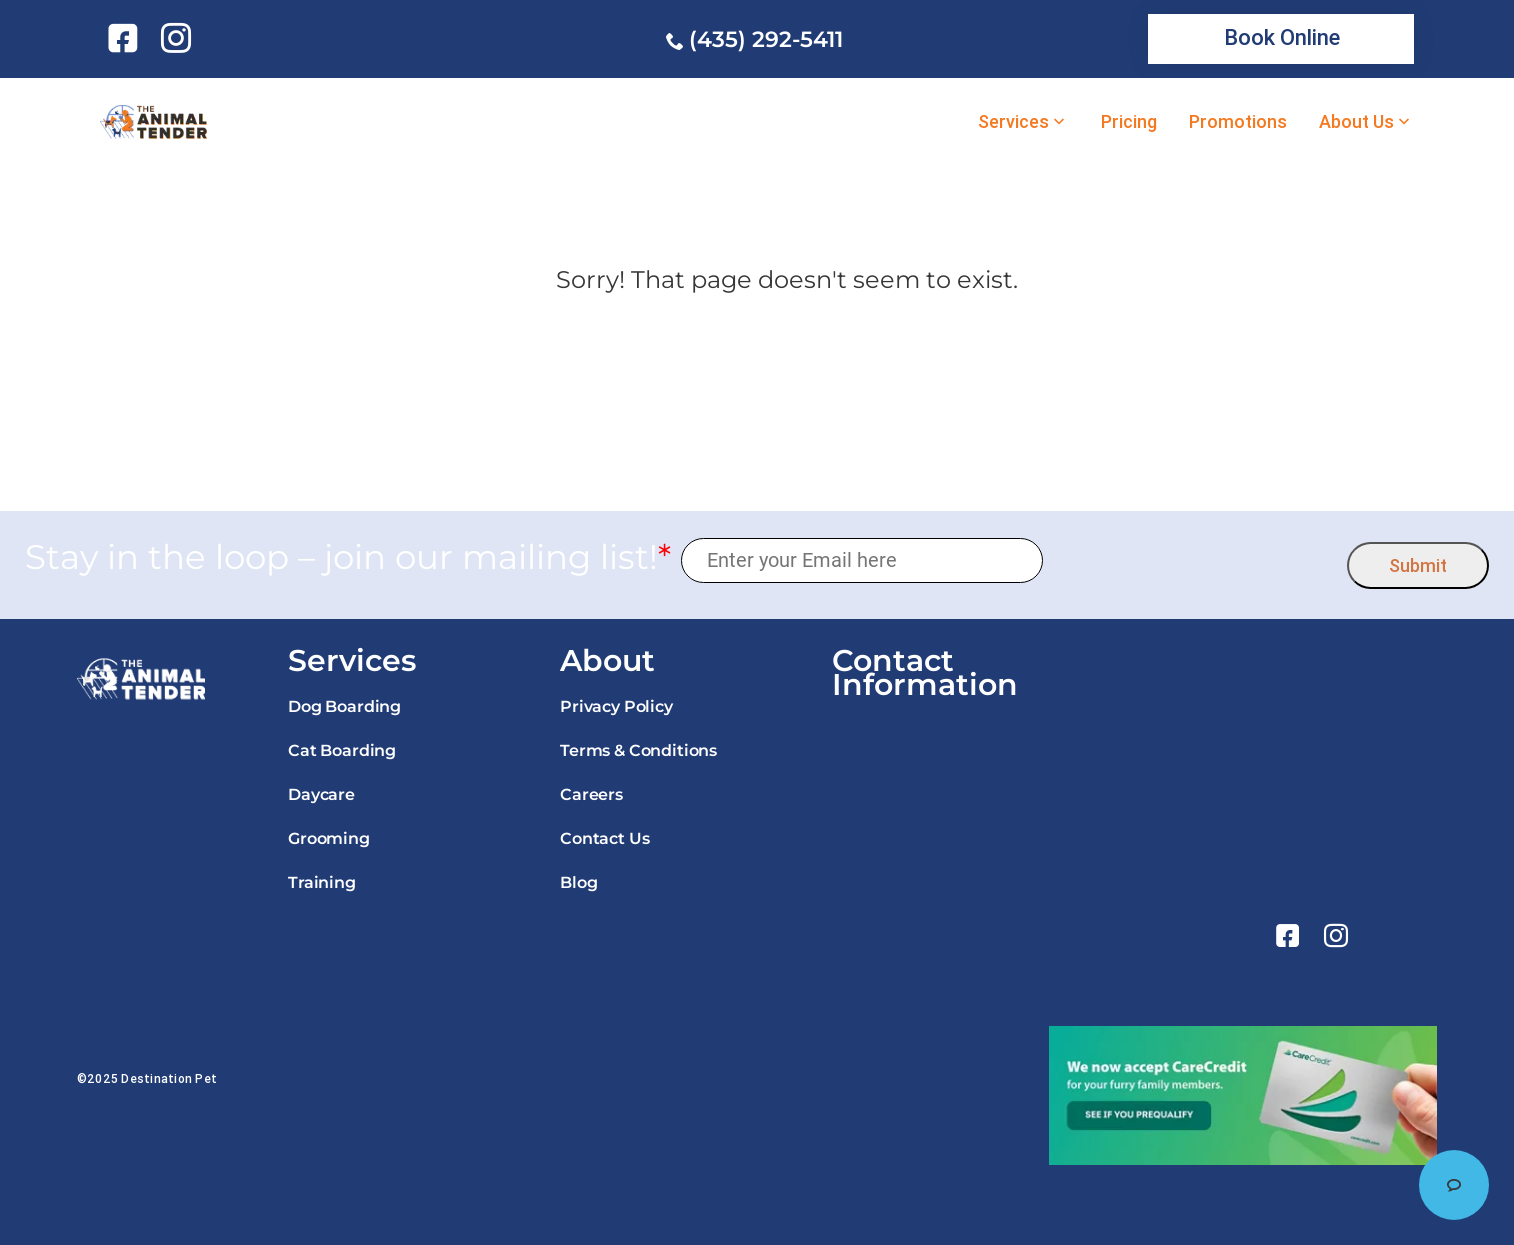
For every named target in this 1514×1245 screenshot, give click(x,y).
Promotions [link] (1238, 122)
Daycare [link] (321, 794)
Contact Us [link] (604, 838)
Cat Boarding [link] (342, 750)
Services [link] (1013, 122)
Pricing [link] (1129, 122)
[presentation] (1195, 560)
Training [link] (322, 882)
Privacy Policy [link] (616, 706)
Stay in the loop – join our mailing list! (348, 557)
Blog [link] (578, 882)
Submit (1418, 565)
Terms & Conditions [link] (638, 750)
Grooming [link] (329, 838)
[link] (126, 38)
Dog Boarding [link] (344, 706)
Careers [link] (591, 794)
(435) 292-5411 (766, 39)
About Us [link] (1356, 122)
